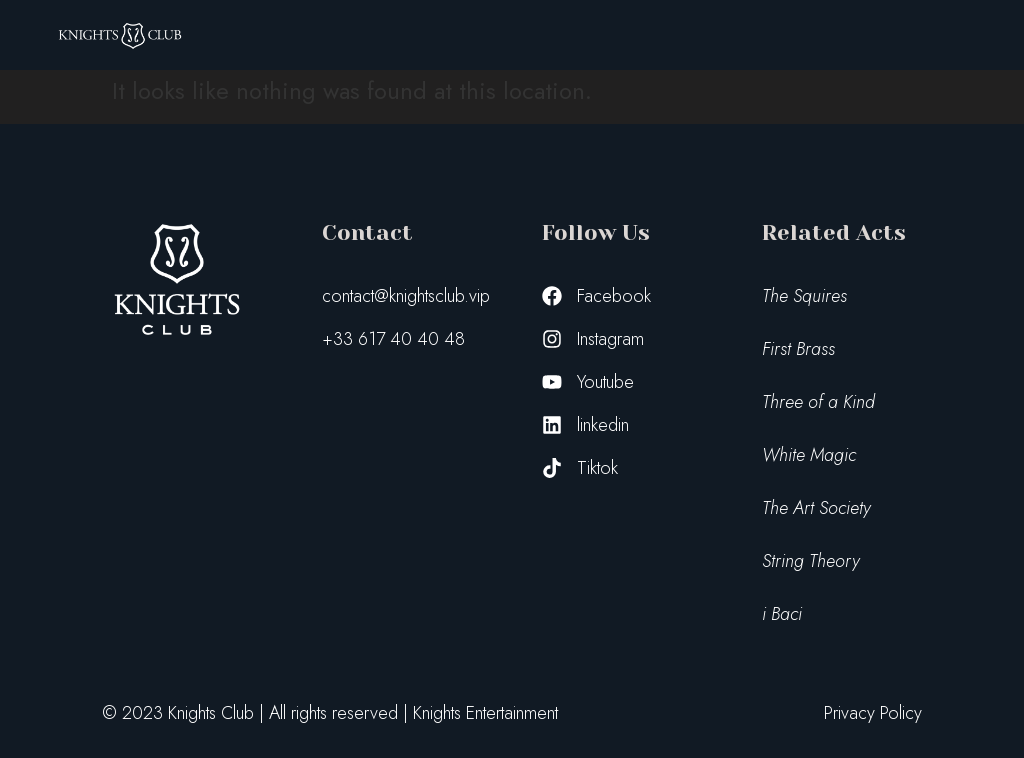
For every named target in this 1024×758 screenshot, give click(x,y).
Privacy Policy (873, 713)
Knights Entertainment (485, 713)
